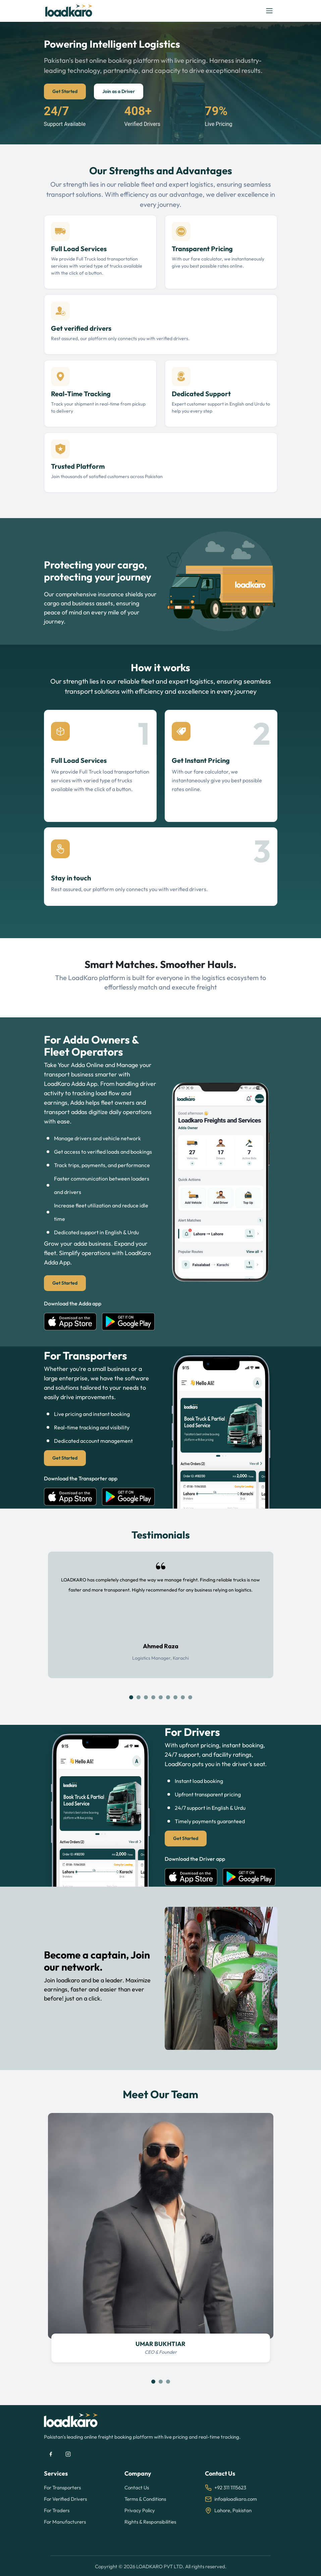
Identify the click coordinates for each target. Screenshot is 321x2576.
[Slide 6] (168, 1697)
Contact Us (136, 2487)
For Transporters (62, 2487)
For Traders (56, 2510)
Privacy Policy (139, 2510)
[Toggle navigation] (269, 10)
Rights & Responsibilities (150, 2522)
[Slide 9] (190, 1697)
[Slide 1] (131, 1697)
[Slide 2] (139, 1697)
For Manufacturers (65, 2522)
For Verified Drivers (65, 2499)
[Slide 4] (153, 1697)
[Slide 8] (183, 1697)
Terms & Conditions (145, 2499)
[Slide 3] (146, 1697)
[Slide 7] (175, 1697)
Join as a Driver (118, 91)
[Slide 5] (161, 1697)
